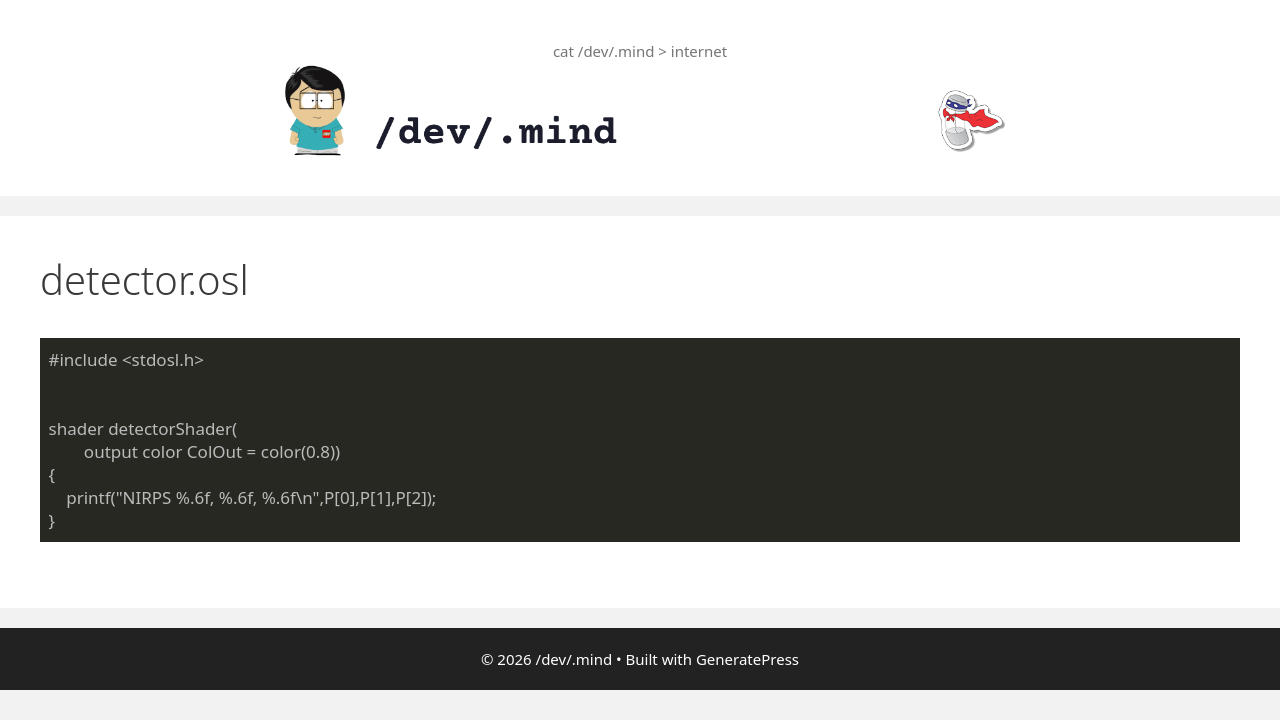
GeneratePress (747, 659)
